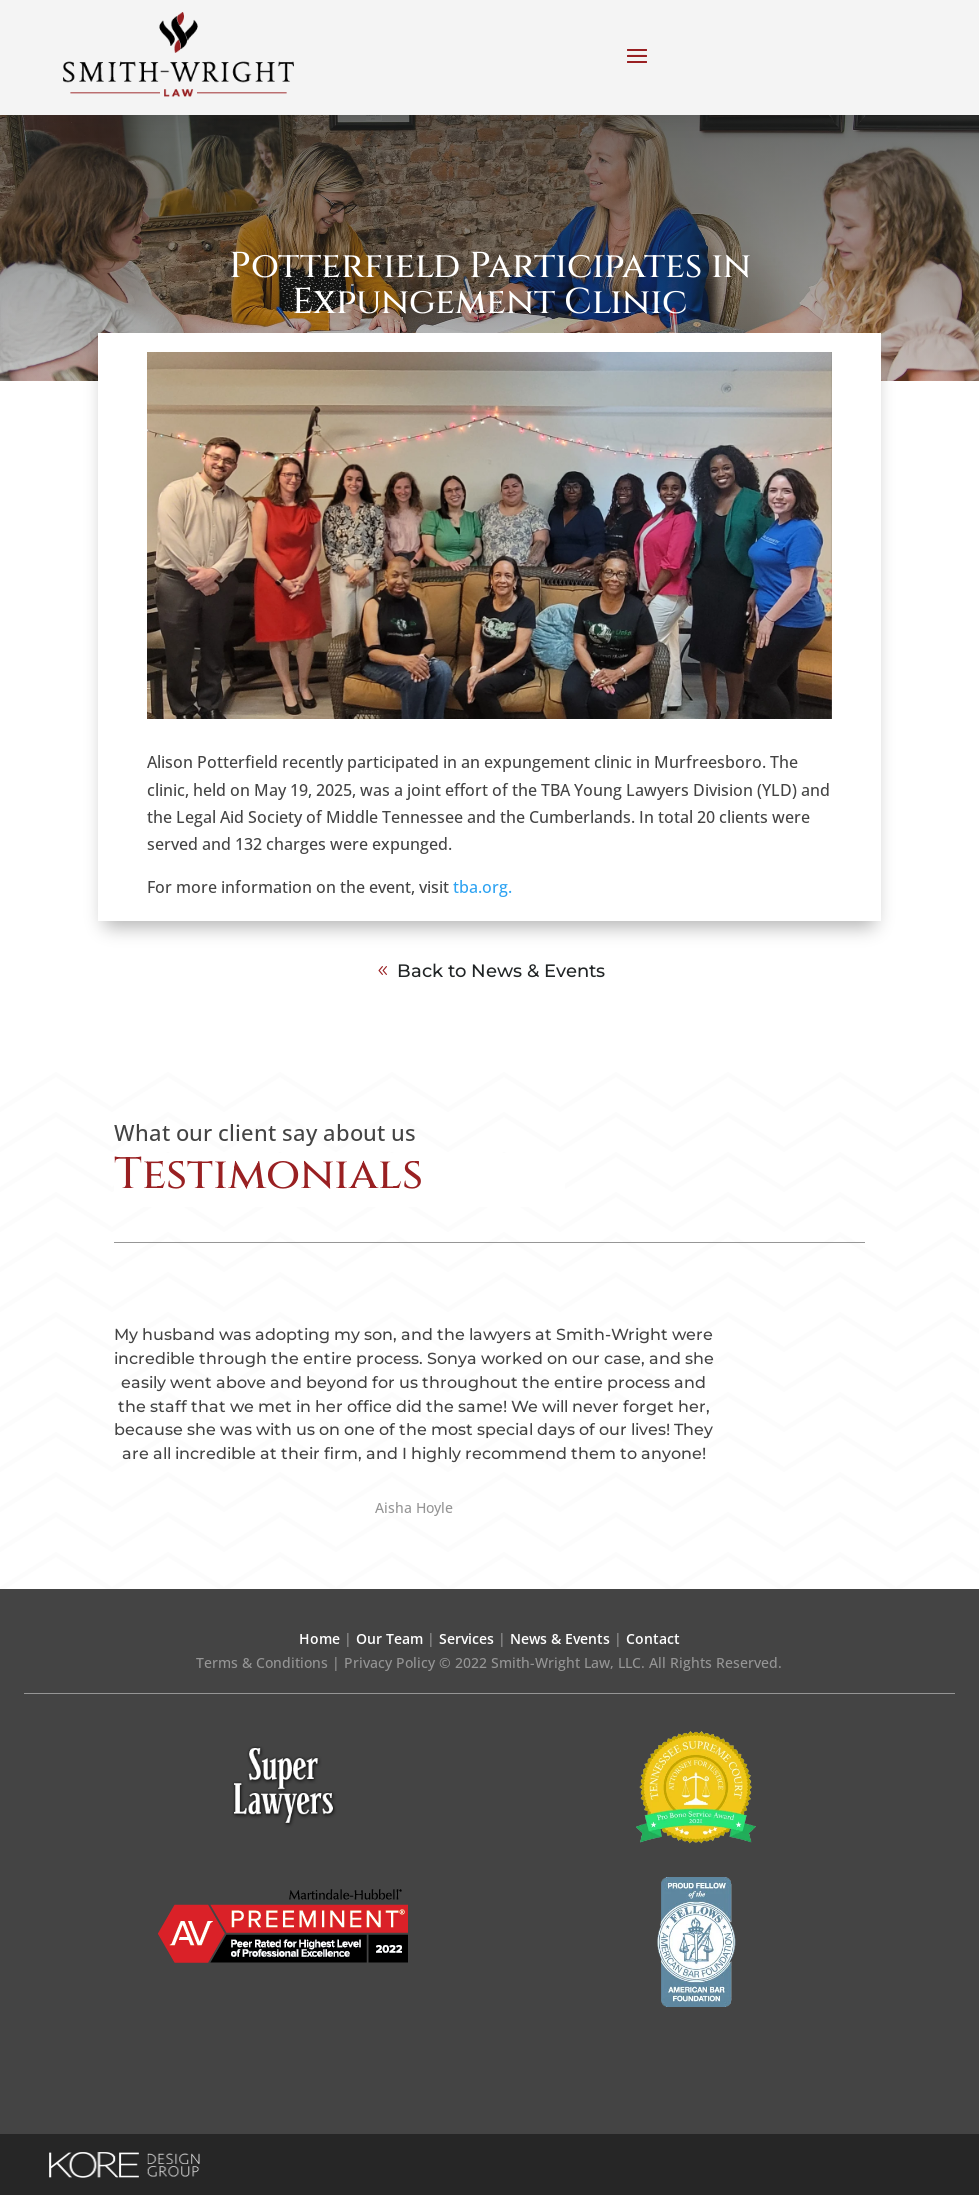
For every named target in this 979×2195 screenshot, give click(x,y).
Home (319, 1638)
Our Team (389, 1638)
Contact (653, 1638)
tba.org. (480, 887)
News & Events (560, 1638)
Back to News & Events (501, 971)
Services (466, 1638)
